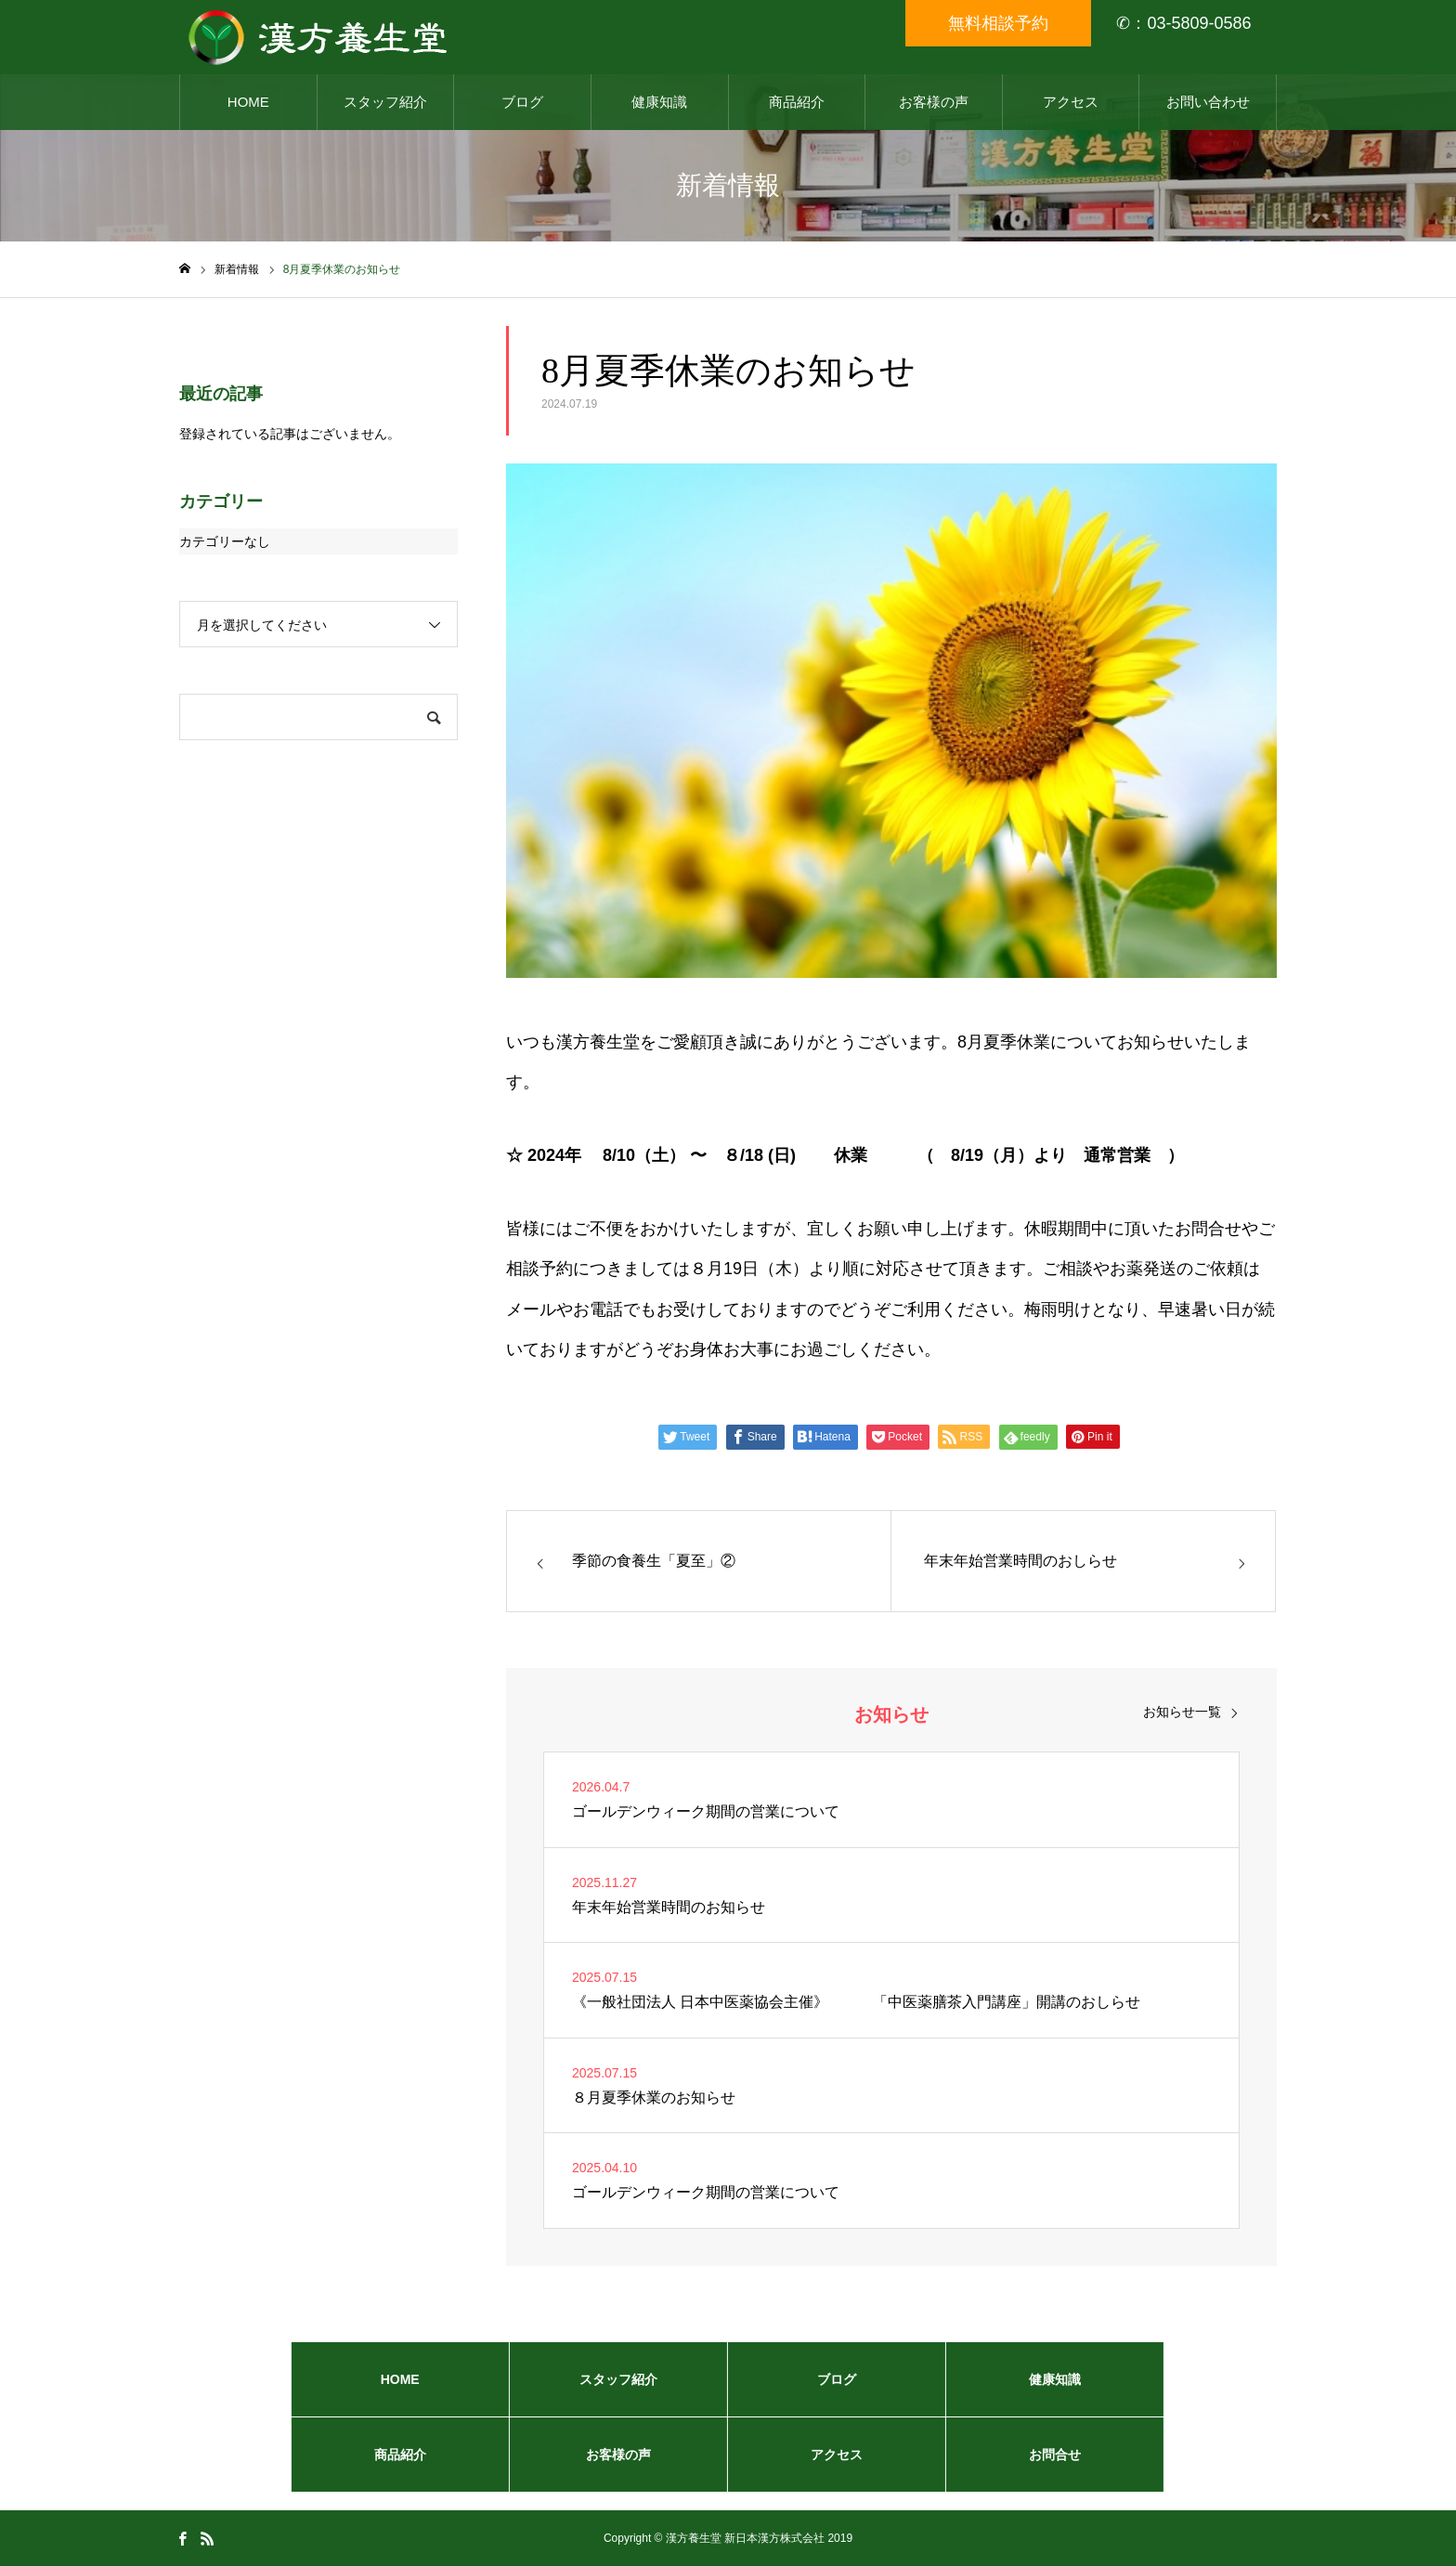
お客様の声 (933, 102)
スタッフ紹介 (385, 102)
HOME (248, 102)
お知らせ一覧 (1182, 1711)
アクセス (1070, 102)
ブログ (522, 102)
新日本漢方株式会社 (774, 2538)
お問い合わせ (1208, 102)
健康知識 (659, 102)
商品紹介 (797, 102)
